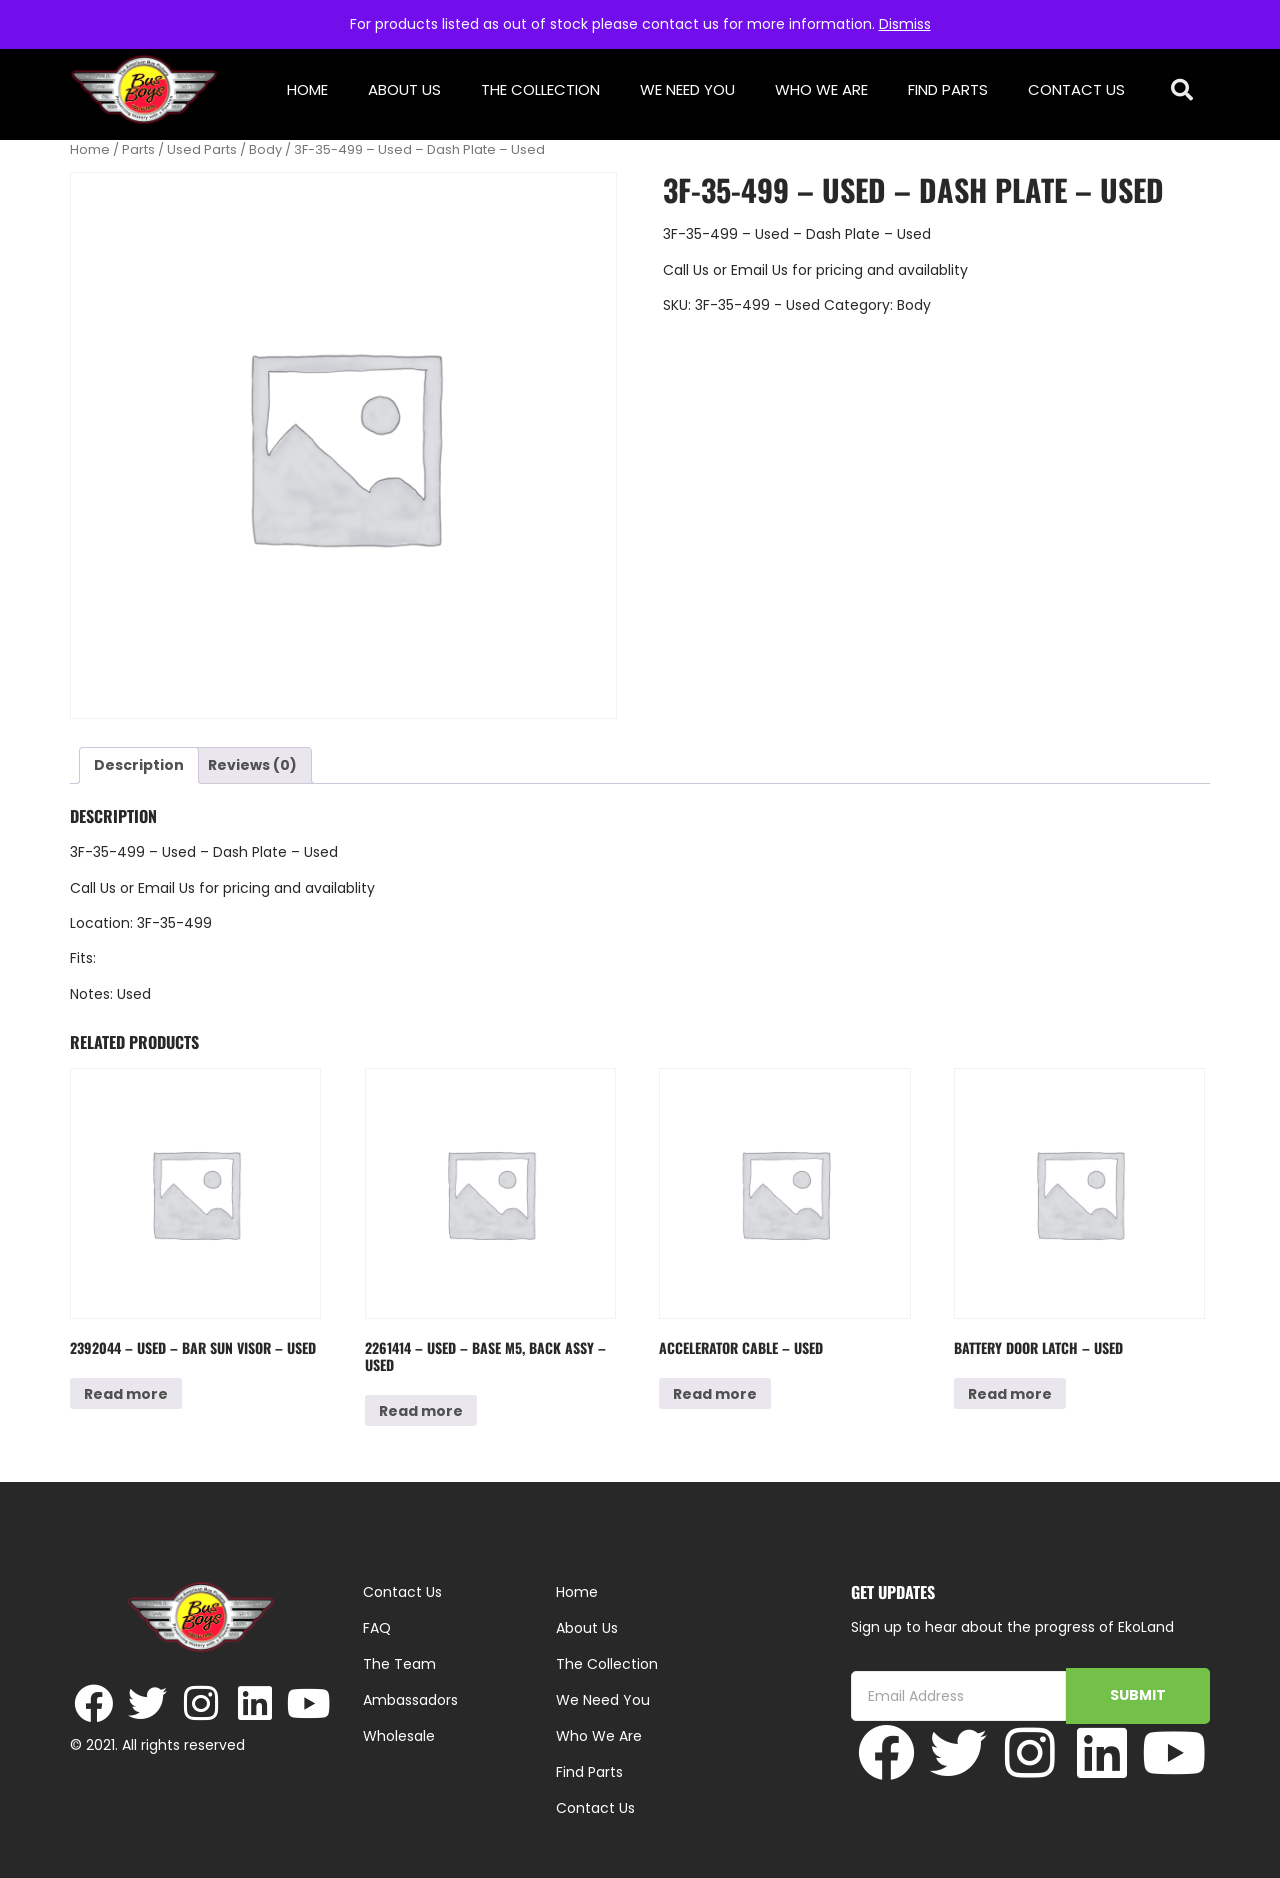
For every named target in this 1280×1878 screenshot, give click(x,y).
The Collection (540, 89)
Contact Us (1076, 89)
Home (307, 89)
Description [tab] (139, 765)
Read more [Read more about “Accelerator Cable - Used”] (715, 1394)
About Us (404, 89)
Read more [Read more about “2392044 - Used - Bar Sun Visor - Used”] (126, 1394)
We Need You (687, 89)
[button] (1182, 90)
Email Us (761, 270)
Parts (138, 149)
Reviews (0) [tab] (252, 765)
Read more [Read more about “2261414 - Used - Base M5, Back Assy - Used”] (421, 1411)
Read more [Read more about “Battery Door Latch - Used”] (1010, 1394)
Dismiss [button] (905, 24)
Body (265, 149)
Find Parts (948, 89)
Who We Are (821, 89)
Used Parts (202, 149)
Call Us (686, 270)
